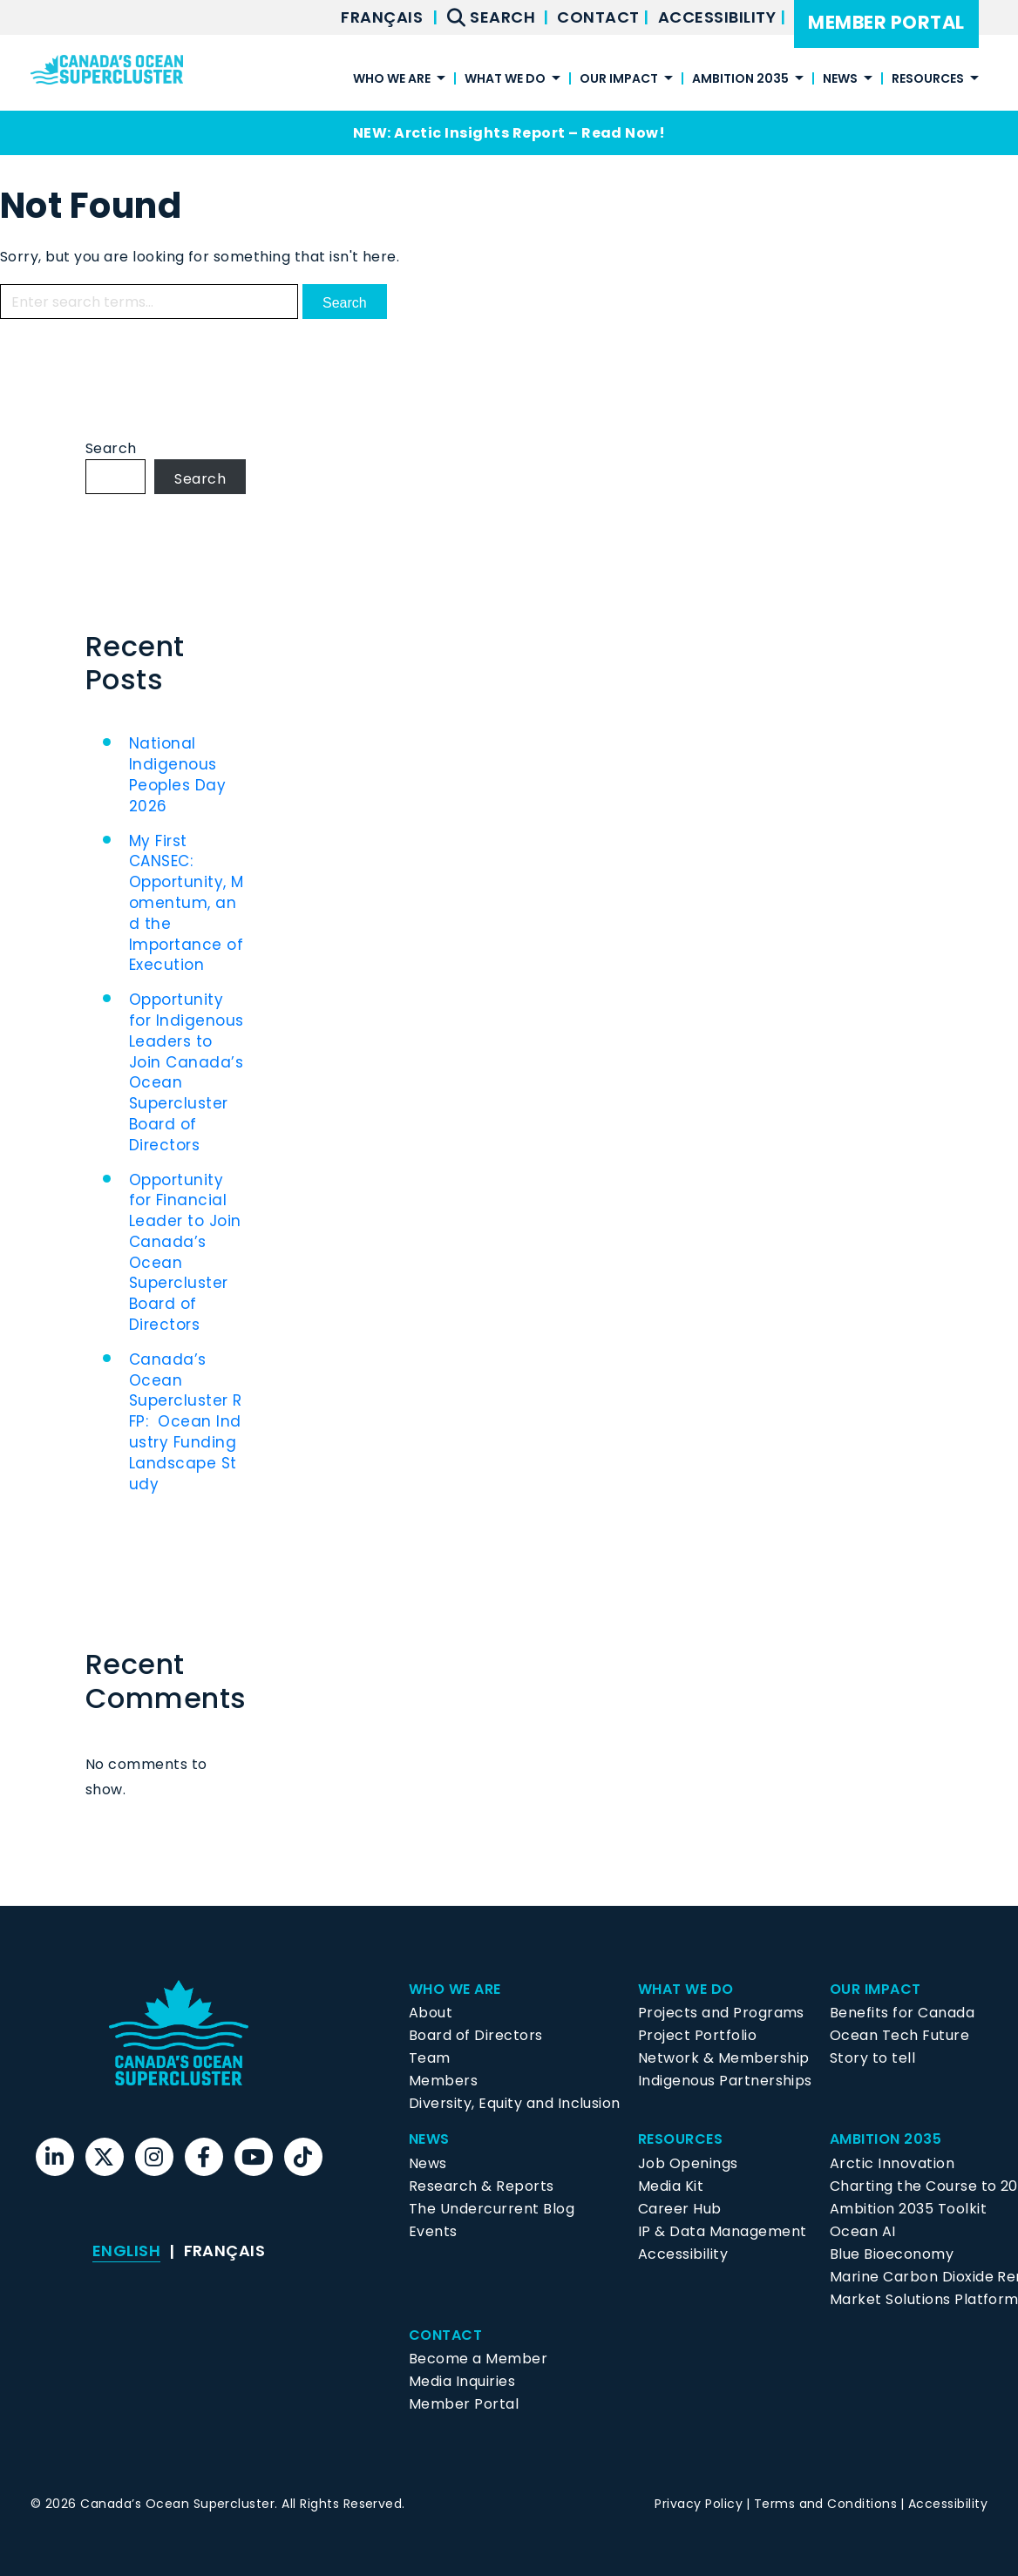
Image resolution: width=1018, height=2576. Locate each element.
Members (443, 2081)
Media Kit (670, 2186)
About (430, 2013)
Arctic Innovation (892, 2163)
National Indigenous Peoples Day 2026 (177, 774)
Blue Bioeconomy (892, 2254)
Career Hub (680, 2209)
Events (433, 2231)
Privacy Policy (699, 2503)
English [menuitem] (126, 2250)
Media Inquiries (462, 2381)
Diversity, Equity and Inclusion (515, 2103)
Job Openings (688, 2163)
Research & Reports (481, 2186)
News (840, 79)
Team (430, 2058)
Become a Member (478, 2359)
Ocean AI (863, 2231)
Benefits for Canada (902, 2013)
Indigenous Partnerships (725, 2081)
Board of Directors (476, 2035)
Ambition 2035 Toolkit (908, 2209)
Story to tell (872, 2058)
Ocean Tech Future (899, 2035)
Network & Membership (724, 2058)
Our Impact (619, 79)
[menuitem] (381, 17)
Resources (928, 79)
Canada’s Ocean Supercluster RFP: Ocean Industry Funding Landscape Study (185, 1422)
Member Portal (886, 22)
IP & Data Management (722, 2231)
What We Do (505, 79)
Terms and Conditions (826, 2503)
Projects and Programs (721, 2013)
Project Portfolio (697, 2035)
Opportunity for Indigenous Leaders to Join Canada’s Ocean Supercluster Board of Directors (186, 1072)
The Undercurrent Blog (491, 2209)
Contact (600, 17)
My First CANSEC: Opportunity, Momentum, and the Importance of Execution (186, 903)
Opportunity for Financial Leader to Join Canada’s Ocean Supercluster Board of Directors (185, 1252)
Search (111, 448)
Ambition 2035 (740, 79)
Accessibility (719, 17)
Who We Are (392, 79)
